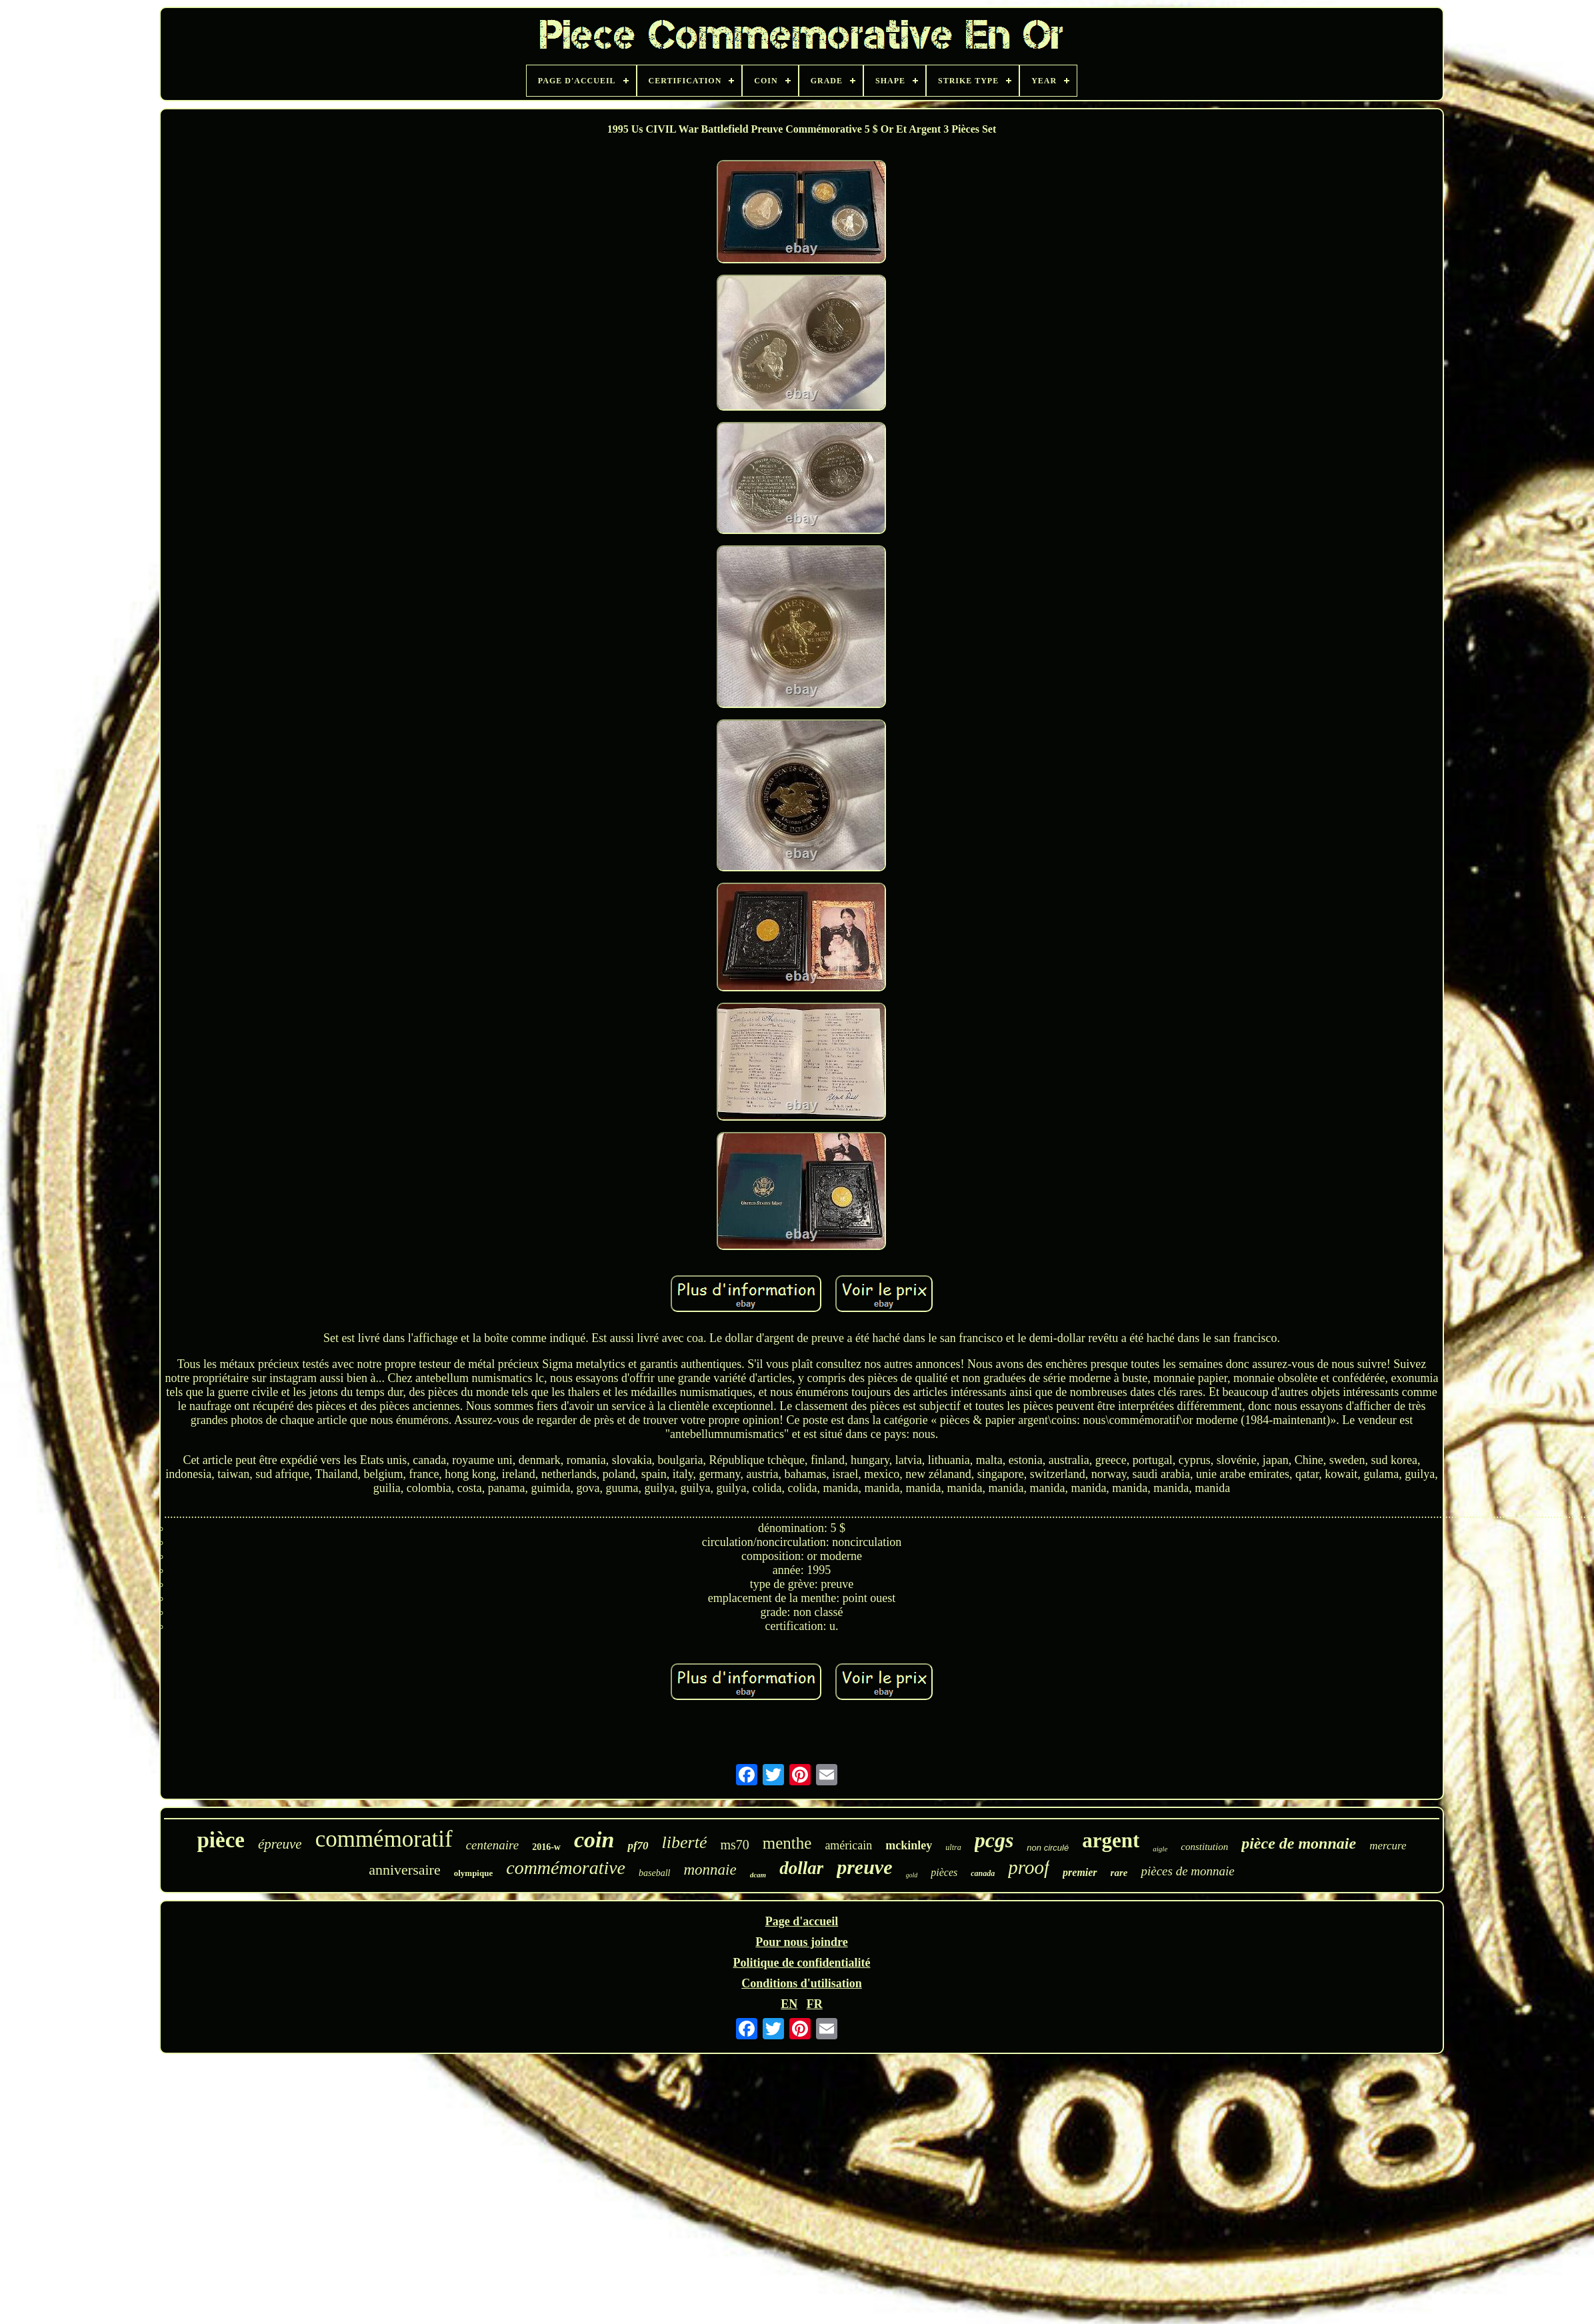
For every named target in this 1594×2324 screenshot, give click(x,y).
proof (1028, 1867)
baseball (654, 1873)
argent (1110, 1840)
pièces (944, 1872)
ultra (953, 1847)
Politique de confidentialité (801, 1962)
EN (789, 2004)
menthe (787, 1843)
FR (815, 2004)
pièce (220, 1840)
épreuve (280, 1844)
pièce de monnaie (1298, 1843)
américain (848, 1845)
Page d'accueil (801, 1921)
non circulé (1048, 1848)
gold (912, 1875)
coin (594, 1839)
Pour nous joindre (801, 1942)
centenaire (492, 1845)
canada (983, 1873)
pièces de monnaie (1187, 1871)
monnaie (710, 1869)
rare (1119, 1872)
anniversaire (405, 1869)
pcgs (994, 1840)
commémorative (565, 1867)
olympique (473, 1873)
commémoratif (384, 1839)
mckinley (908, 1845)
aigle (1160, 1849)
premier (1080, 1872)
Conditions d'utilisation (801, 1983)
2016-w (546, 1847)
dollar (801, 1868)
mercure (1387, 1845)
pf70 (637, 1845)
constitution (1204, 1846)
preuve (864, 1867)
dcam (758, 1875)
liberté (684, 1842)
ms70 (734, 1844)
